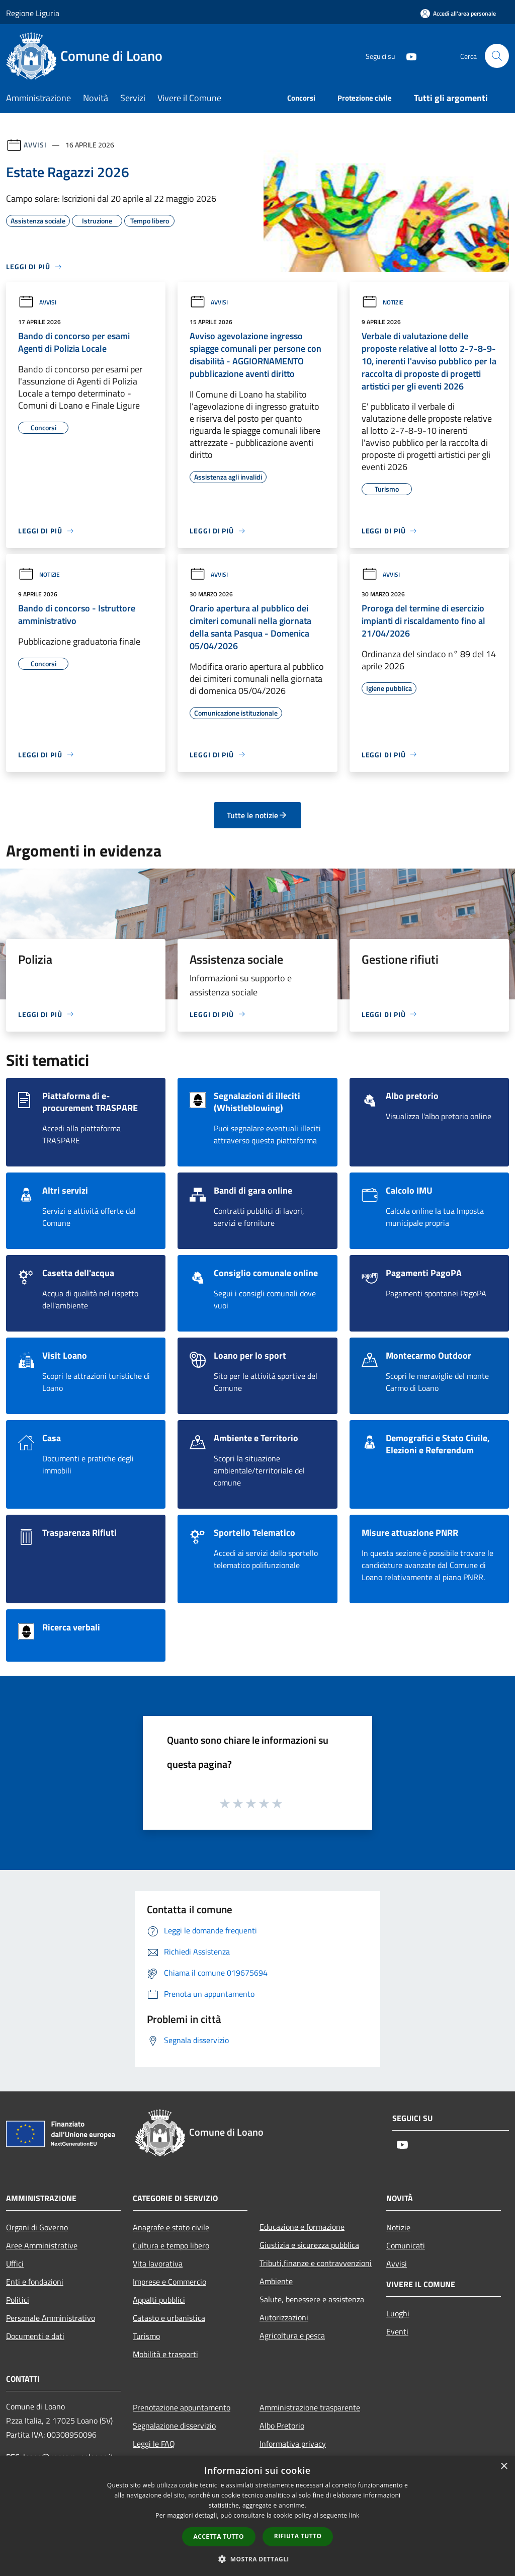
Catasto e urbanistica (169, 2318)
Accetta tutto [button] (219, 2536)
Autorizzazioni (284, 2317)
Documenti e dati (35, 2336)
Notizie (382, 302)
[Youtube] (407, 55)
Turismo (146, 2336)
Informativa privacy (293, 2444)
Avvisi (35, 144)
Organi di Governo (37, 2227)
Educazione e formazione (302, 2227)
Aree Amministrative (41, 2245)
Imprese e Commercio (169, 2282)
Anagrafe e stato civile (171, 2227)
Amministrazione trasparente (310, 2407)
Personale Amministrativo (50, 2318)
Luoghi (397, 2313)
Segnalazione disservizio (174, 2425)
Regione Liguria (32, 13)
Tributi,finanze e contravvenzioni (316, 2263)
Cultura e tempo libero (171, 2245)
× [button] (503, 2466)
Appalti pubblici (159, 2300)
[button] (257, 2559)
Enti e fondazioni (34, 2282)
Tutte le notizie (257, 815)
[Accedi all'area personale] (458, 13)
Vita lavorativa (158, 2263)
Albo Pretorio (282, 2425)
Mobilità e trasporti (165, 2354)
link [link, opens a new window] (354, 2515)
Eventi (397, 2331)
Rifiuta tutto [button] (298, 2536)
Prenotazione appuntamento (181, 2407)
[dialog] (257, 2516)
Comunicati (405, 2245)
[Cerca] (497, 56)
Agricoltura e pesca (292, 2335)
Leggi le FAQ (154, 2444)
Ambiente (276, 2281)
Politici (17, 2300)
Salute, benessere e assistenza (312, 2299)
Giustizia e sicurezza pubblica (309, 2245)
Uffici (15, 2263)
